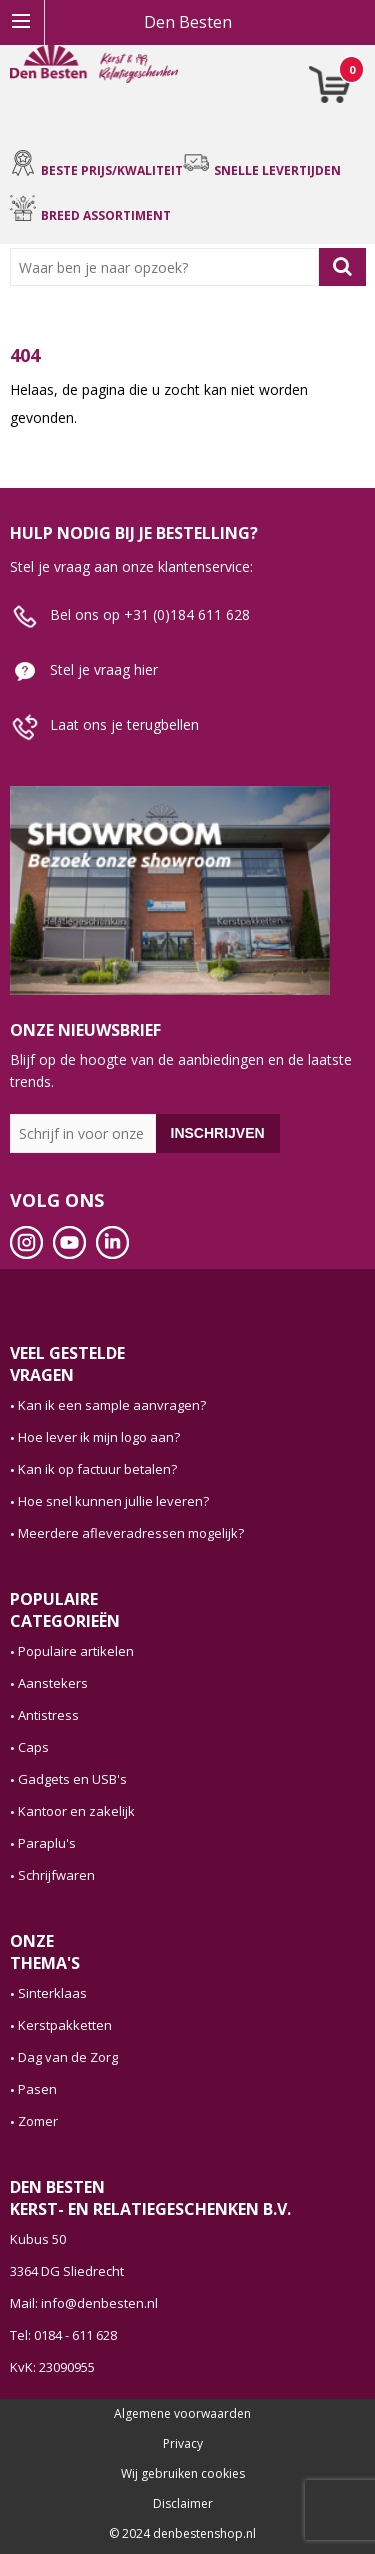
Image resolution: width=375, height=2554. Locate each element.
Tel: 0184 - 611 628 (63, 2335)
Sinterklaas (52, 1993)
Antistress (48, 1715)
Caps (33, 1747)
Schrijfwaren (56, 1875)
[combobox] (169, 267)
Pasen (37, 2089)
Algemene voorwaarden (182, 2414)
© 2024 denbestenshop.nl (182, 2534)
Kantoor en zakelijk (76, 1811)
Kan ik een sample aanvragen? (112, 1405)
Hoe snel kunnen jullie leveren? (113, 1501)
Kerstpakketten (65, 2025)
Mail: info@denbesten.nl (84, 2303)
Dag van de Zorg (68, 2057)
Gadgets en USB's (72, 1779)
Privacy (183, 2444)
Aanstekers (53, 1683)
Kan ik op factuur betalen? (97, 1469)
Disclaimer (183, 2504)
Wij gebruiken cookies (183, 2474)
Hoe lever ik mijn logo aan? (99, 1437)
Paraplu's (47, 1843)
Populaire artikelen (76, 1651)
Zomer (38, 2121)
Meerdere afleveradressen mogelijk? (131, 1533)
